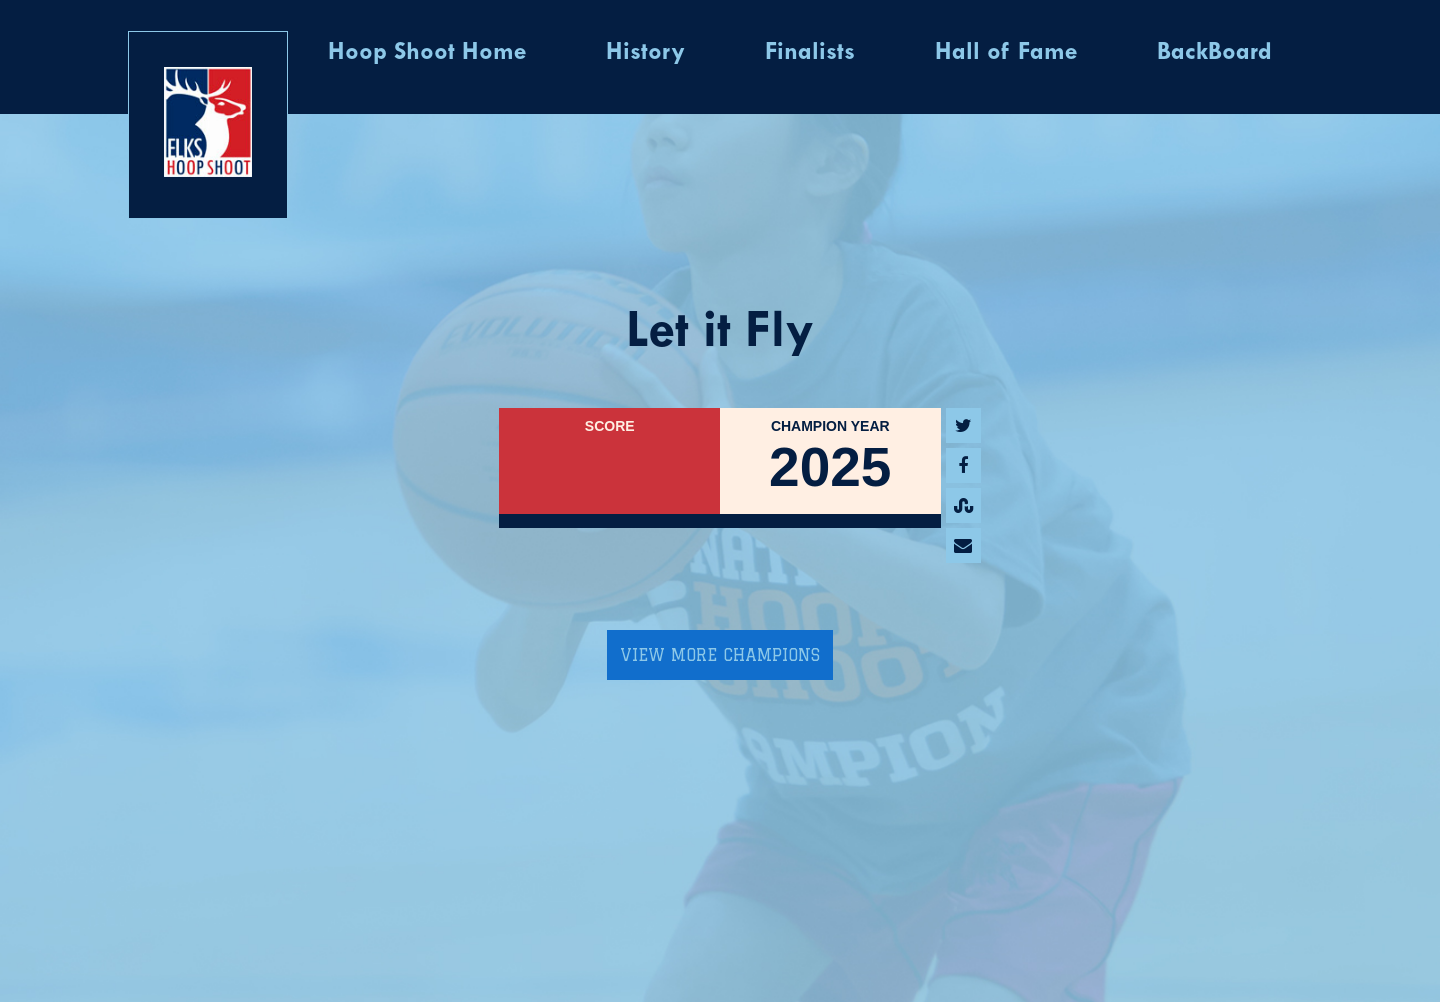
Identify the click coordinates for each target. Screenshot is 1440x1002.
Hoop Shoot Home (427, 53)
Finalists (810, 53)
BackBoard (1214, 53)
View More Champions (720, 655)
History (645, 53)
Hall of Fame (1006, 53)
